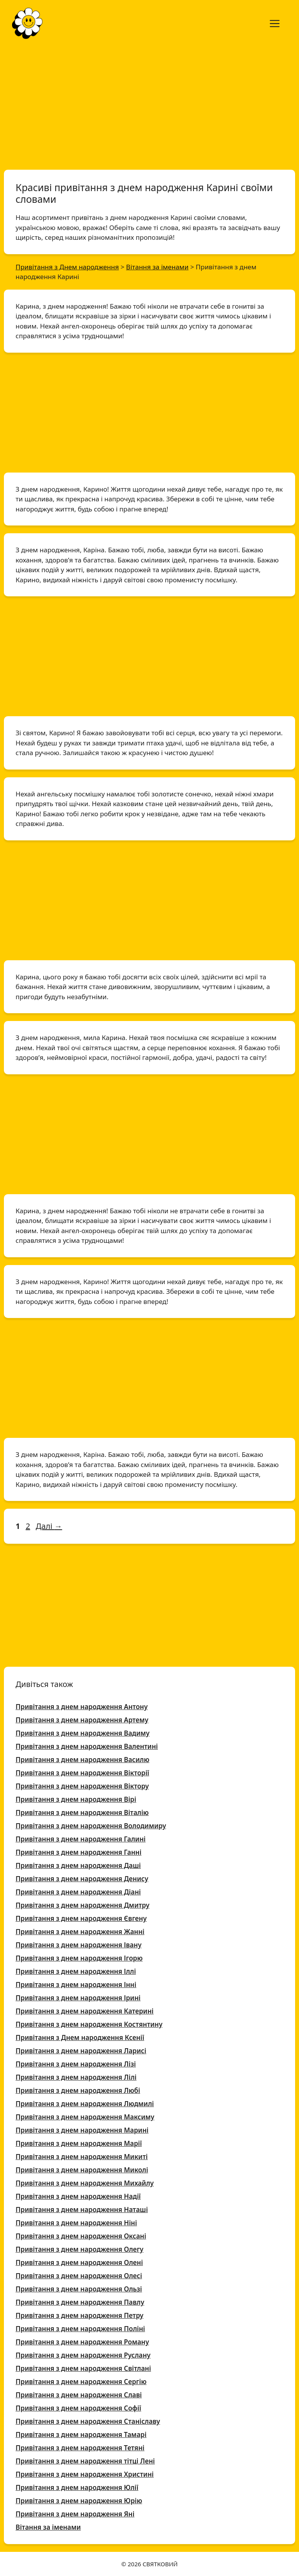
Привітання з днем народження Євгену (81, 1918)
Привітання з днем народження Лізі (76, 2063)
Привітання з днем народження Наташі (82, 2209)
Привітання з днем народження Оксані (81, 2236)
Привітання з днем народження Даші (78, 1865)
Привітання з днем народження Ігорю (79, 1958)
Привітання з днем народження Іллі (76, 1971)
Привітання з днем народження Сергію (81, 2381)
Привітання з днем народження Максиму (85, 2116)
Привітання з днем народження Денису (82, 1878)
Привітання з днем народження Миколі (82, 2169)
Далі (49, 1526)
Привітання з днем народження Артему (82, 1719)
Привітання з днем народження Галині (81, 1838)
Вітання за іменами (48, 2527)
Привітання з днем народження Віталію (82, 1812)
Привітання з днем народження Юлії (77, 2487)
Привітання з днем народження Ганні (78, 1852)
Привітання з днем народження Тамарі (81, 2434)
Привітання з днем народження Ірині (78, 1997)
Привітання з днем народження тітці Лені (85, 2461)
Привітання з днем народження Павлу (80, 2302)
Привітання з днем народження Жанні (80, 1931)
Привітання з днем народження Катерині (85, 2011)
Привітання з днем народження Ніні (76, 2222)
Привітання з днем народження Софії (78, 2408)
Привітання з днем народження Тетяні (80, 2447)
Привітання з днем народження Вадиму (83, 1733)
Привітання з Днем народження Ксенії (80, 2037)
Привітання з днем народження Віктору (82, 1786)
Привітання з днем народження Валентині (87, 1746)
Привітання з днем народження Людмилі (85, 2103)
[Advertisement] (149, 104)
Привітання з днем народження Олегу (79, 2249)
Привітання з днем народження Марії (79, 2143)
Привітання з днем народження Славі (79, 2394)
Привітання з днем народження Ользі (79, 2288)
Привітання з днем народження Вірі (76, 1799)
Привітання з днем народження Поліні (80, 2328)
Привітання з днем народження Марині (82, 2130)
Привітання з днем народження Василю (83, 1759)
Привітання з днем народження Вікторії (82, 1772)
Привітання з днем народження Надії (78, 2196)
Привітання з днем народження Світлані (83, 2368)
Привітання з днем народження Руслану (83, 2355)
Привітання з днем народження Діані (78, 1891)
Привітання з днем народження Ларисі (81, 2050)
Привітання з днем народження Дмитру (83, 1905)
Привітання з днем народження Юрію (79, 2500)
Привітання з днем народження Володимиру (91, 1825)
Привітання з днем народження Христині (85, 2474)
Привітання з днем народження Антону (82, 1706)
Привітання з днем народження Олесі (79, 2275)
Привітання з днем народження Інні (76, 1984)
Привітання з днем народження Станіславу (88, 2421)
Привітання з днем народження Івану (78, 1944)
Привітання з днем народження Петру (79, 2315)
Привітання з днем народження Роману (82, 2341)
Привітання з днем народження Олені (79, 2262)
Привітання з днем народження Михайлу (85, 2183)
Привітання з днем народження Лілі (76, 2077)
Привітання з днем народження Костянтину (89, 2024)
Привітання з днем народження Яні (75, 2513)
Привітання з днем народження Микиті (82, 2156)
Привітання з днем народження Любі (78, 2090)
